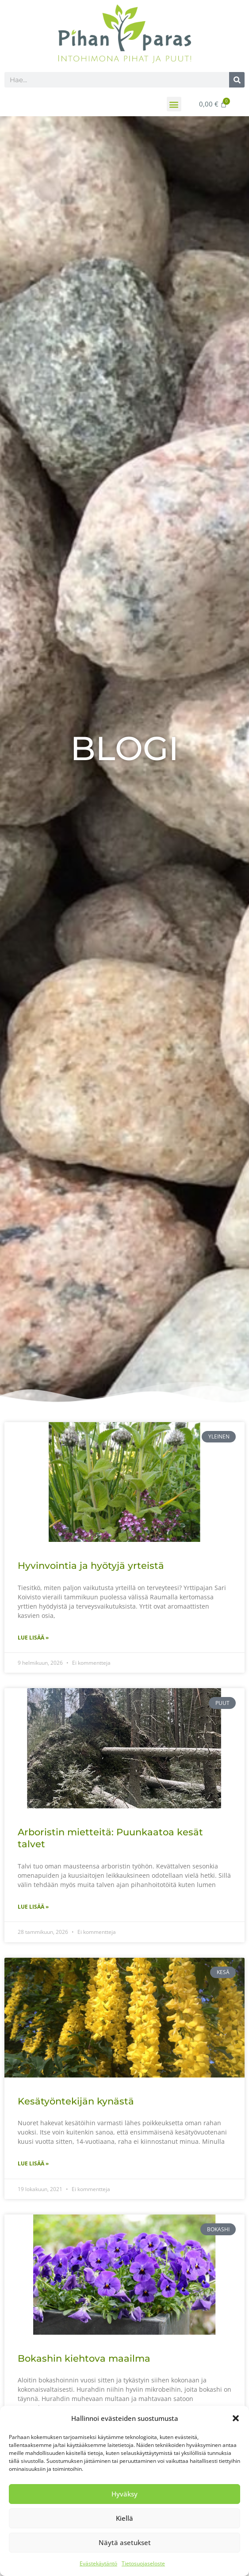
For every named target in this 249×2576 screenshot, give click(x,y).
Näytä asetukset (125, 2542)
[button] (235, 2418)
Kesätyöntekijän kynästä (76, 2101)
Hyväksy (124, 2493)
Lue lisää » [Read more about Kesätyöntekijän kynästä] (33, 2163)
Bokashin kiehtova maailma (84, 2358)
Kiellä (124, 2518)
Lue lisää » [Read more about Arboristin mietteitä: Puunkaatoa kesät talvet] (33, 1906)
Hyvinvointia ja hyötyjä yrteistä (91, 1565)
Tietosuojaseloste (143, 2563)
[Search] (237, 80)
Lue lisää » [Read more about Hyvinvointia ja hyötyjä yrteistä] (33, 1637)
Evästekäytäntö (98, 2563)
